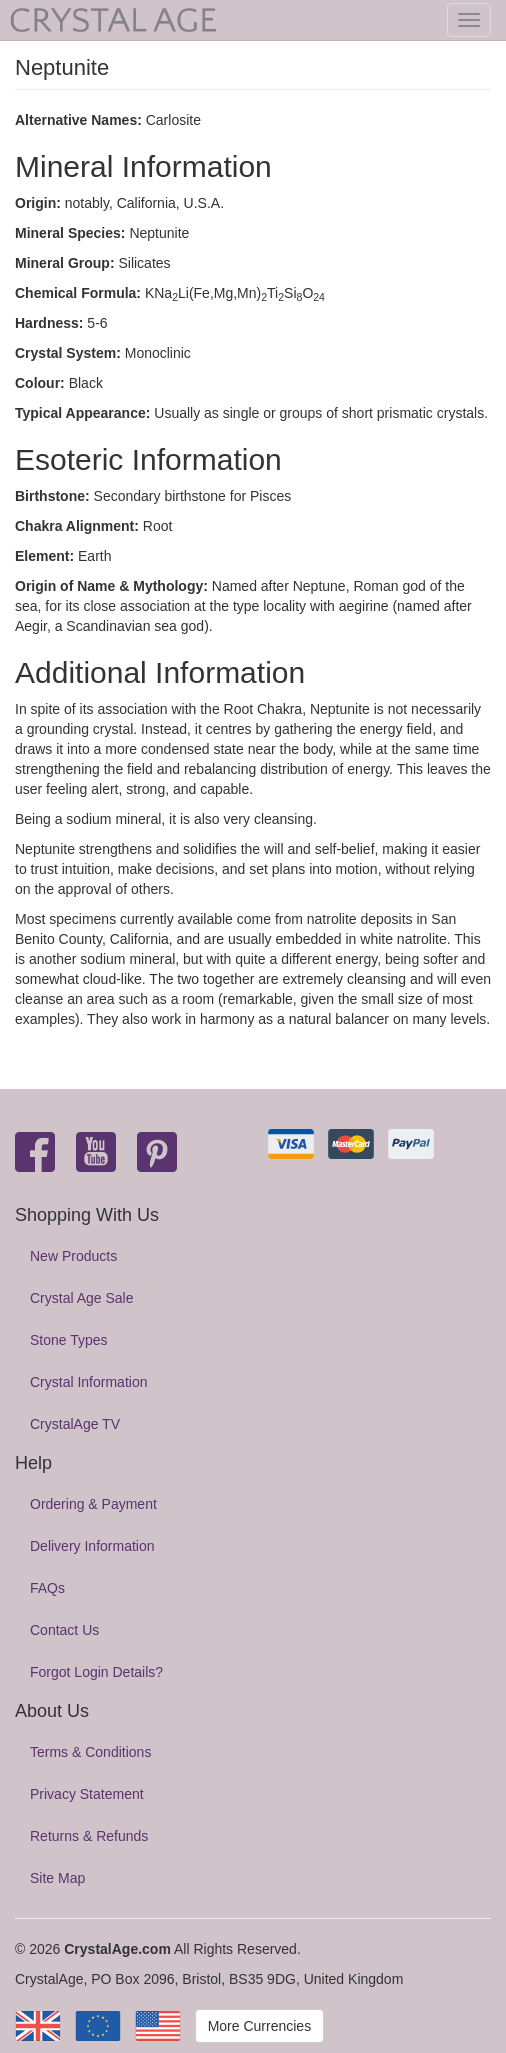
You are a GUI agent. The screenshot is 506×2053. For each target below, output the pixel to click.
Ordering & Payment (93, 1504)
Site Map (57, 1878)
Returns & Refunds (89, 1836)
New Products (73, 1256)
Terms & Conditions (90, 1752)
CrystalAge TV (75, 1424)
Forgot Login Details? (96, 1672)
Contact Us (64, 1630)
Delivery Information (92, 1546)
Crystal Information (88, 1382)
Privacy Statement (87, 1794)
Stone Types (69, 1340)
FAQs (47, 1588)
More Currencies (259, 2026)
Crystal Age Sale (82, 1298)
